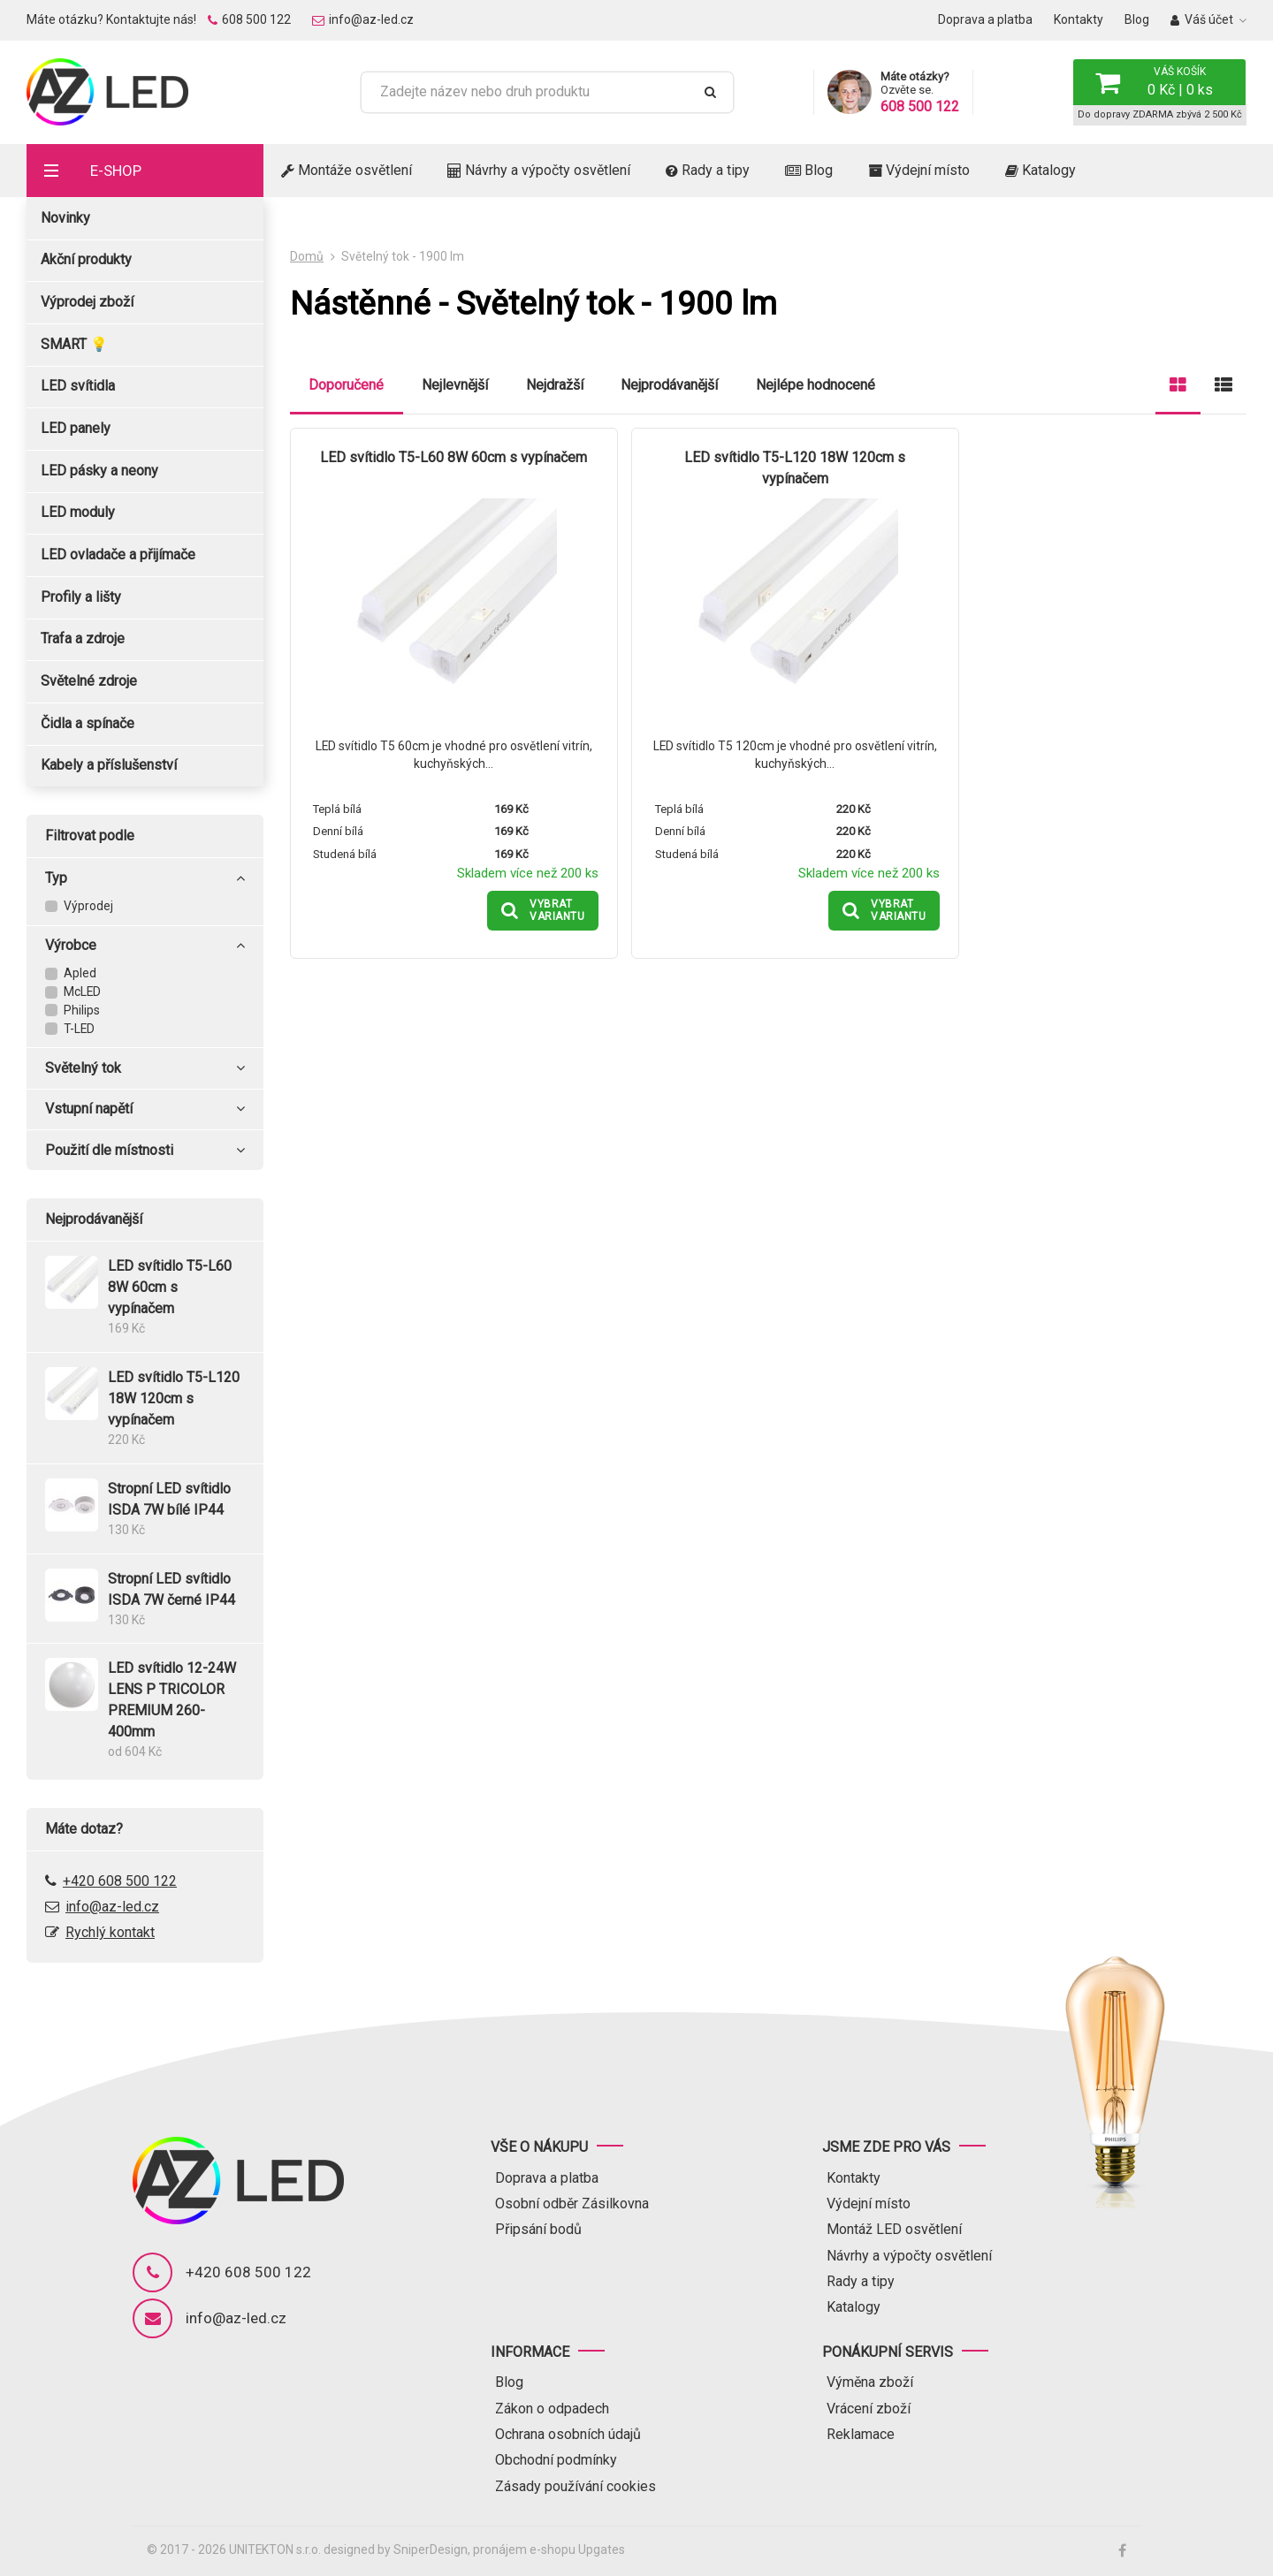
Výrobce (144, 945)
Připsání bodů (538, 2229)
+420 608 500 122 (120, 1881)
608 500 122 (249, 19)
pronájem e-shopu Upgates (549, 2549)
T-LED (79, 1029)
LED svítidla (78, 385)
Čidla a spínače (87, 723)
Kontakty (1078, 19)
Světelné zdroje (89, 680)
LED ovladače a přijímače (118, 554)
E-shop (115, 170)
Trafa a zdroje (83, 638)
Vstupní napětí (144, 1109)
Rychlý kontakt (110, 1932)
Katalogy (1040, 170)
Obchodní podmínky (556, 2459)
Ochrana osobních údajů (568, 2434)
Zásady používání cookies (575, 2486)
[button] (1159, 82)
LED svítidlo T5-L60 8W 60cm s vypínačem (444, 458)
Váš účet (1201, 19)
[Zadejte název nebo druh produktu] (533, 92)
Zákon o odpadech (552, 2408)
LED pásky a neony (99, 470)
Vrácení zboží (869, 2408)
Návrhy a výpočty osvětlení (538, 170)
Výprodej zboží (87, 301)
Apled (80, 973)
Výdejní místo (919, 170)
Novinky (65, 217)
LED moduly (78, 512)
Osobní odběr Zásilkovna (572, 2203)
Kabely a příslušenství (109, 764)
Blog (1136, 19)
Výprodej (88, 906)
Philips (82, 1010)
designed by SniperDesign (396, 2549)
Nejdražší (554, 384)
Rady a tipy (708, 170)
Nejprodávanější (669, 384)
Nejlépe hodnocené (815, 384)
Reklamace (861, 2434)
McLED (82, 991)
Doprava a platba (985, 19)
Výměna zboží (870, 2382)
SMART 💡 (74, 344)
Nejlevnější (455, 384)
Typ (144, 878)
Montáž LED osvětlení (894, 2229)
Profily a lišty (81, 597)
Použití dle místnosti (144, 1150)
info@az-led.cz (363, 19)
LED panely (76, 428)
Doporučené (346, 384)
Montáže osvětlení (346, 170)
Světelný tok (144, 1068)
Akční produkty (86, 259)
